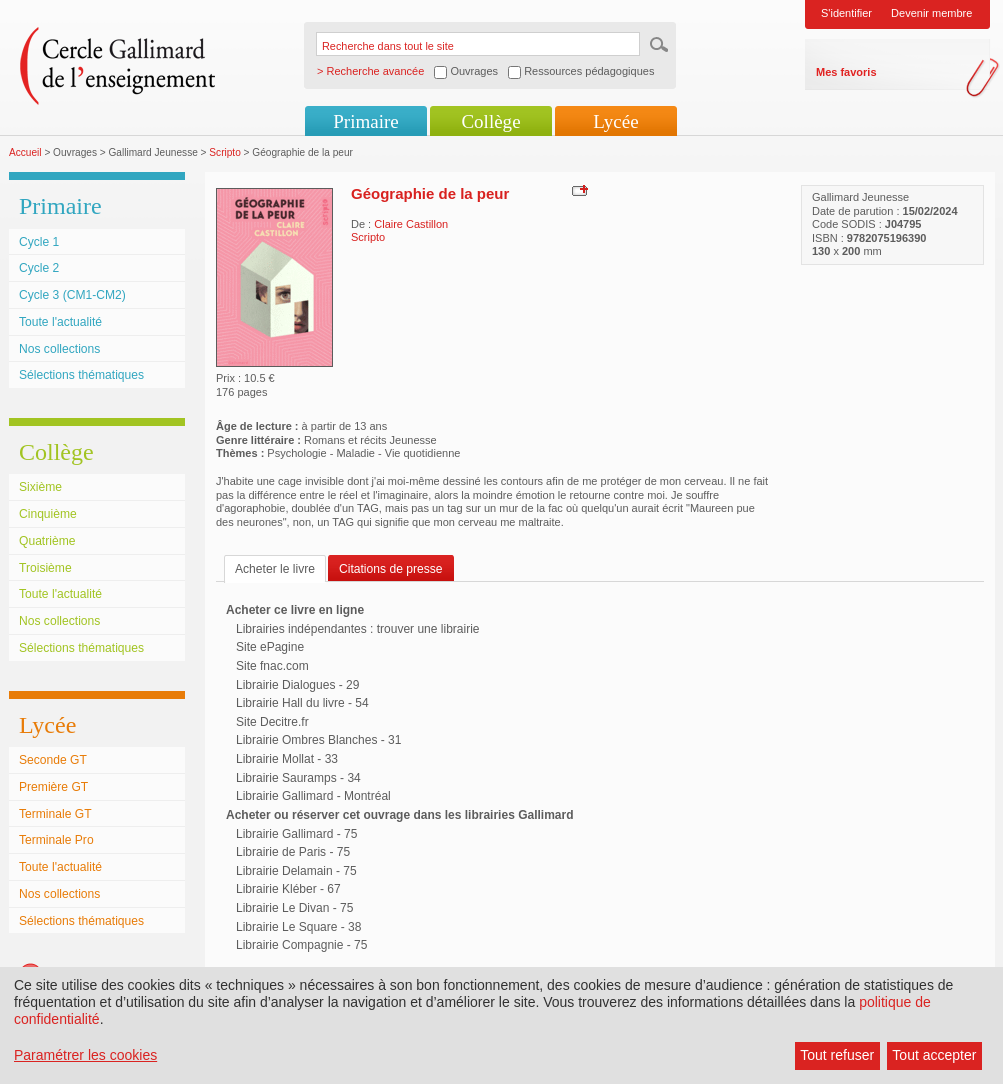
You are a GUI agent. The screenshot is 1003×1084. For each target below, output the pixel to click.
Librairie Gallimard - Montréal (313, 796)
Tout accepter (934, 1055)
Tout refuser (837, 1055)
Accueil (25, 152)
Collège (490, 121)
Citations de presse (391, 569)
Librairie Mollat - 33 (287, 759)
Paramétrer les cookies (85, 1055)
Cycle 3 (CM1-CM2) (72, 295)
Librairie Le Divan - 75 (294, 908)
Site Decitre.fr (272, 722)
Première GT (53, 787)
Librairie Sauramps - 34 (298, 778)
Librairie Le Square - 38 (298, 927)
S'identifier (846, 13)
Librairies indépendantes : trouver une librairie (357, 629)
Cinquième (48, 514)
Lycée (615, 121)
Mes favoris (846, 72)
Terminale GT (55, 814)
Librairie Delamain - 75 (296, 871)
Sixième (40, 487)
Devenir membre (931, 13)
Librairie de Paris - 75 (293, 852)
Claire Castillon (411, 224)
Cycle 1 (39, 242)
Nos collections (59, 349)
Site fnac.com (272, 666)
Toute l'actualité (60, 322)
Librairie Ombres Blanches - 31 (318, 740)
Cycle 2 (39, 268)
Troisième (45, 568)
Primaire (365, 121)
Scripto (224, 152)
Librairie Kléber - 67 (288, 889)
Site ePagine (270, 647)
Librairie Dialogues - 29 (297, 685)
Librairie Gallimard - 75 (296, 834)
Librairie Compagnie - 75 (301, 945)
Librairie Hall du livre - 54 (302, 703)
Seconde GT (53, 760)
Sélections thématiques (81, 375)
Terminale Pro (56, 840)
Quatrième (47, 541)
